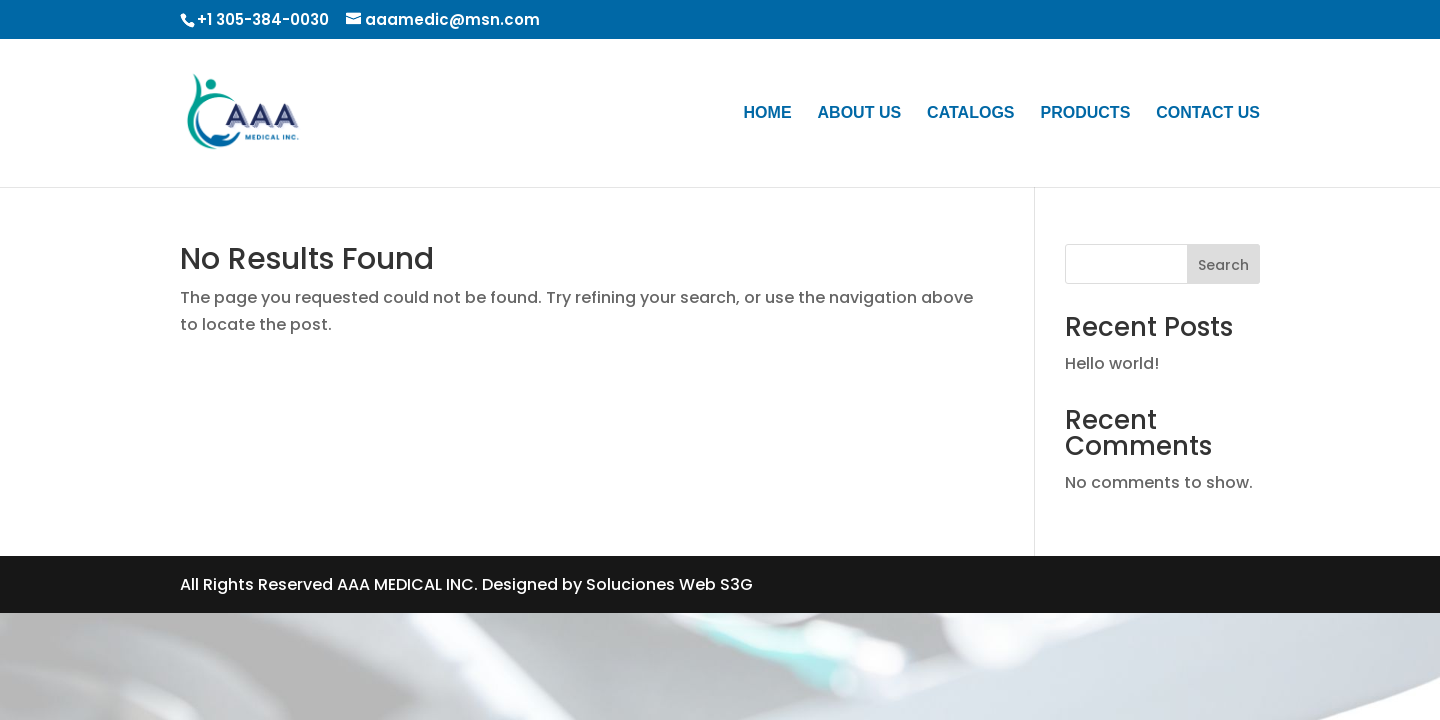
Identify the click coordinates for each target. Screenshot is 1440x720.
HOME (768, 113)
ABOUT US (860, 113)
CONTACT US (1208, 113)
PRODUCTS (1086, 113)
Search (1223, 265)
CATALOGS (970, 113)
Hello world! (1112, 363)
